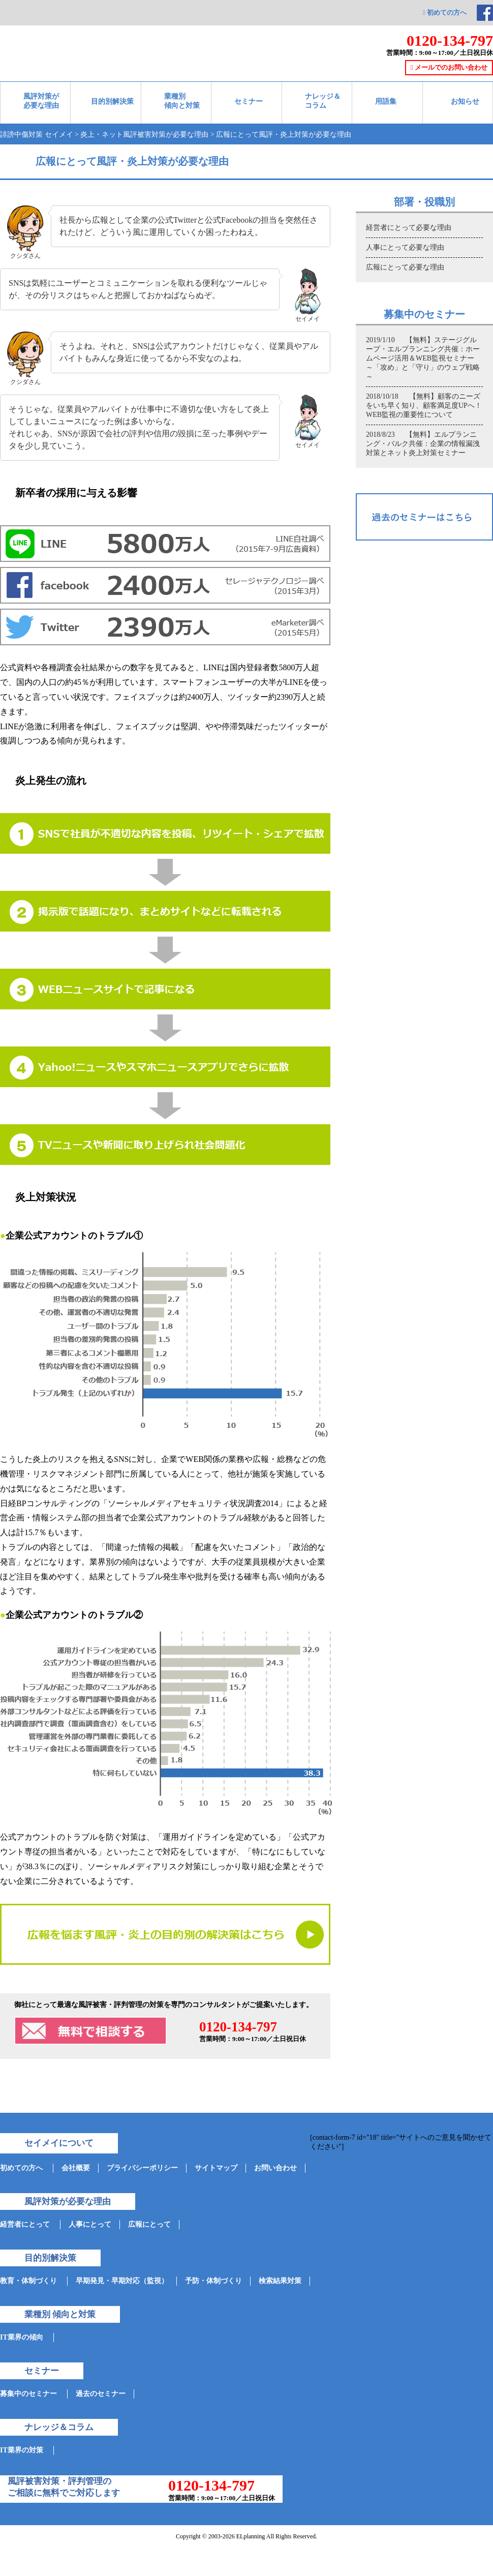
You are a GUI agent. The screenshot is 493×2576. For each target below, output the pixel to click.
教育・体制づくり (28, 2281)
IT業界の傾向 (21, 2337)
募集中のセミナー (28, 2394)
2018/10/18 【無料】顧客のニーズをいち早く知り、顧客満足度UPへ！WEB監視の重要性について (424, 405)
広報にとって (149, 2224)
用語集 (385, 101)
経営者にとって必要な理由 (408, 227)
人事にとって (90, 2224)
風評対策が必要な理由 (41, 101)
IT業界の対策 (21, 2450)
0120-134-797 (450, 40)
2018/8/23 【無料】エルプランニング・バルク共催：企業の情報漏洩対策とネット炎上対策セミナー (423, 444)
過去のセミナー (101, 2394)
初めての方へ (445, 12)
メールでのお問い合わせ (449, 67)
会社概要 (75, 2168)
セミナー (248, 101)
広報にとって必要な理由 (405, 267)
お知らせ (465, 101)
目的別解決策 (112, 101)
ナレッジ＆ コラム (323, 101)
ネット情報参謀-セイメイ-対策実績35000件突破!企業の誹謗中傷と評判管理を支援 (111, 34)
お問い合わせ (275, 2168)
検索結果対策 (280, 2281)
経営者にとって (25, 2224)
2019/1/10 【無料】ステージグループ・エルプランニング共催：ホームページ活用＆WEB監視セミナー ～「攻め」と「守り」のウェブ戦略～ (423, 358)
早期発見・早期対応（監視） (122, 2281)
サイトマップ (216, 2168)
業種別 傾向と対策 (182, 101)
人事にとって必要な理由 (405, 247)
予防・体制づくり (213, 2281)
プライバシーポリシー (142, 2168)
